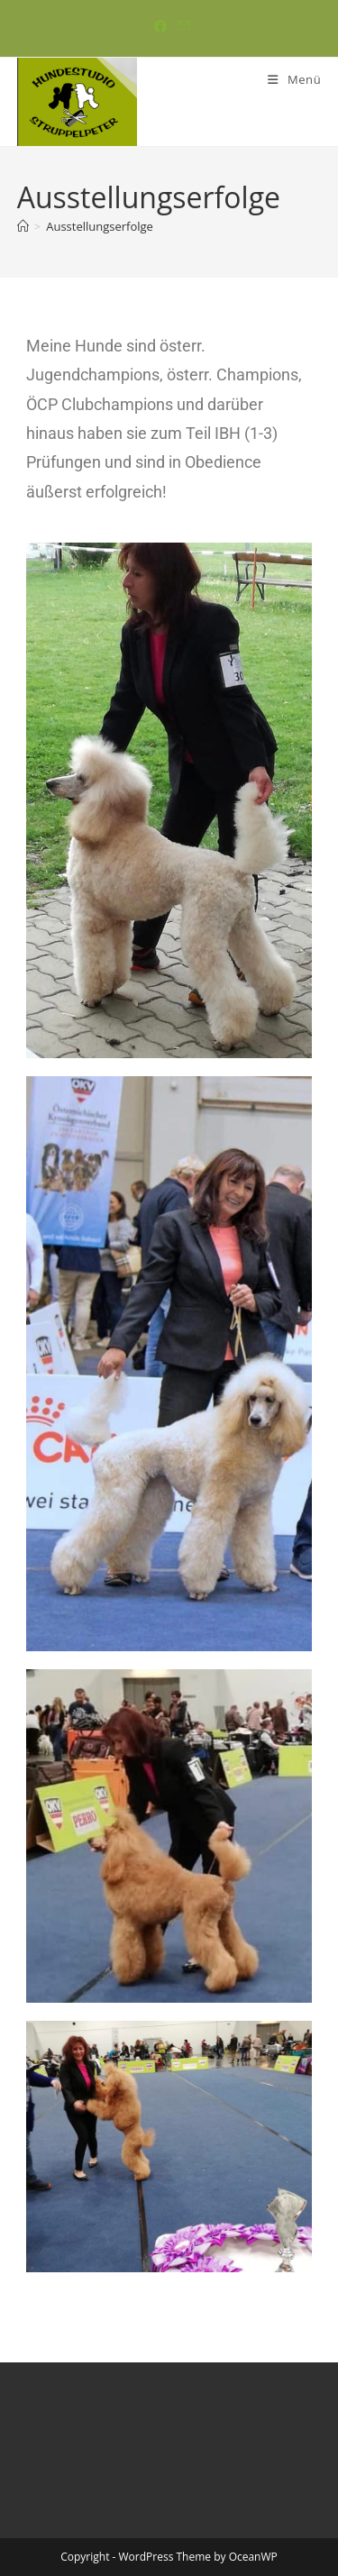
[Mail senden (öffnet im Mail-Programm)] (181, 26)
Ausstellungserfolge (99, 226)
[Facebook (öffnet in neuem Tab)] (160, 26)
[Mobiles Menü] (294, 79)
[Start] (23, 226)
